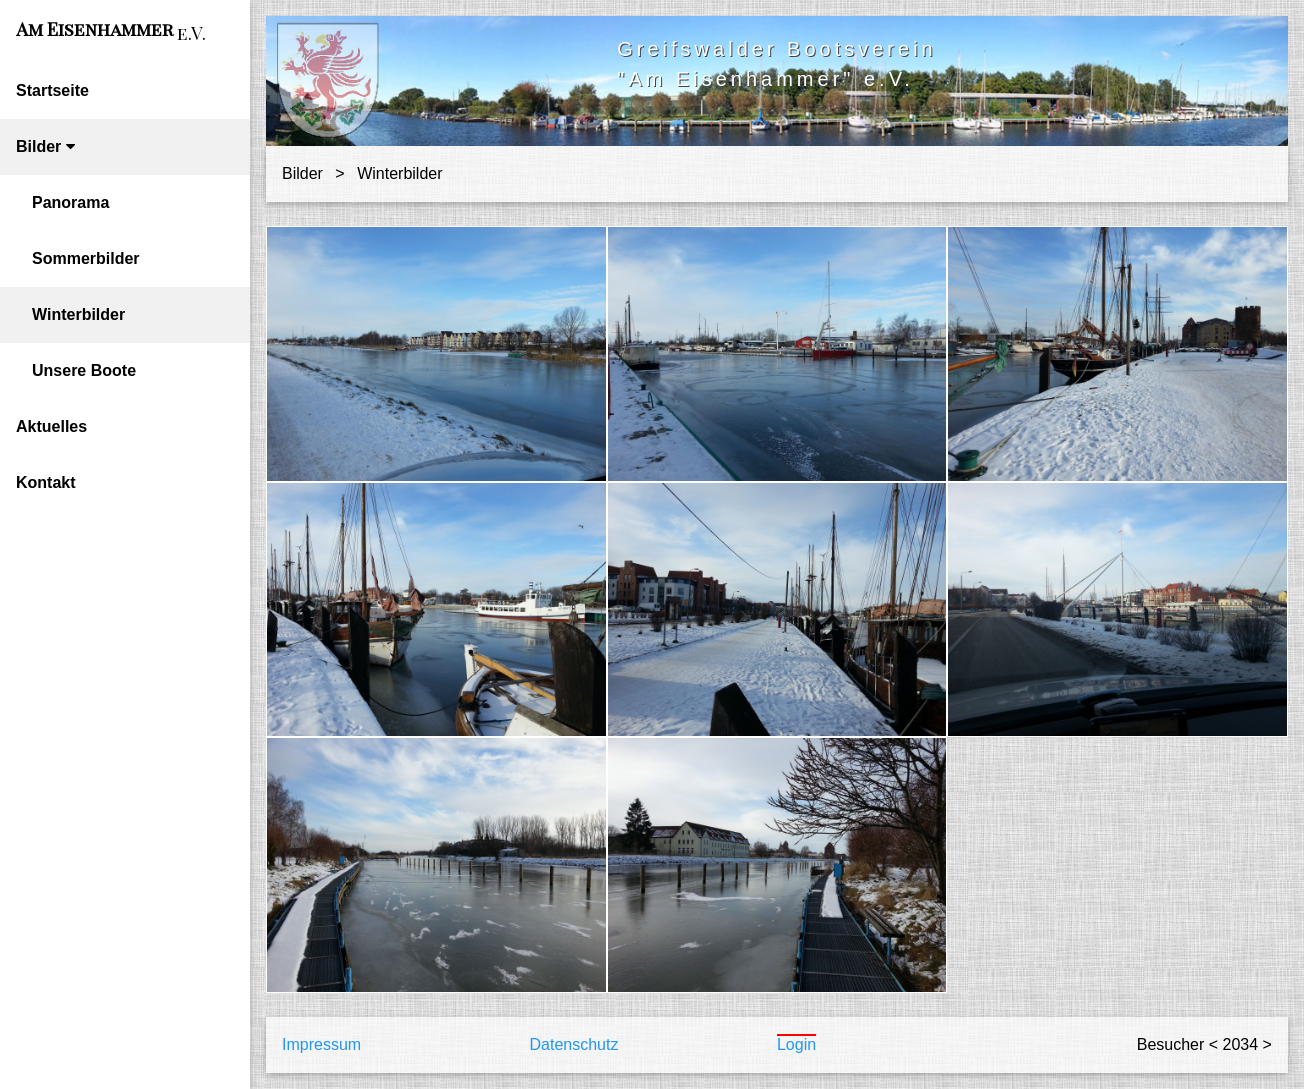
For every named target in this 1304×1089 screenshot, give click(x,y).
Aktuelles (51, 426)
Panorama (70, 202)
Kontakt (46, 482)
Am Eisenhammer (111, 31)
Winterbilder (78, 314)
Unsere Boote (84, 370)
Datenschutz (573, 1044)
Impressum (321, 1044)
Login (796, 1044)
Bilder (45, 146)
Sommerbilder (86, 258)
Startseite (52, 90)
